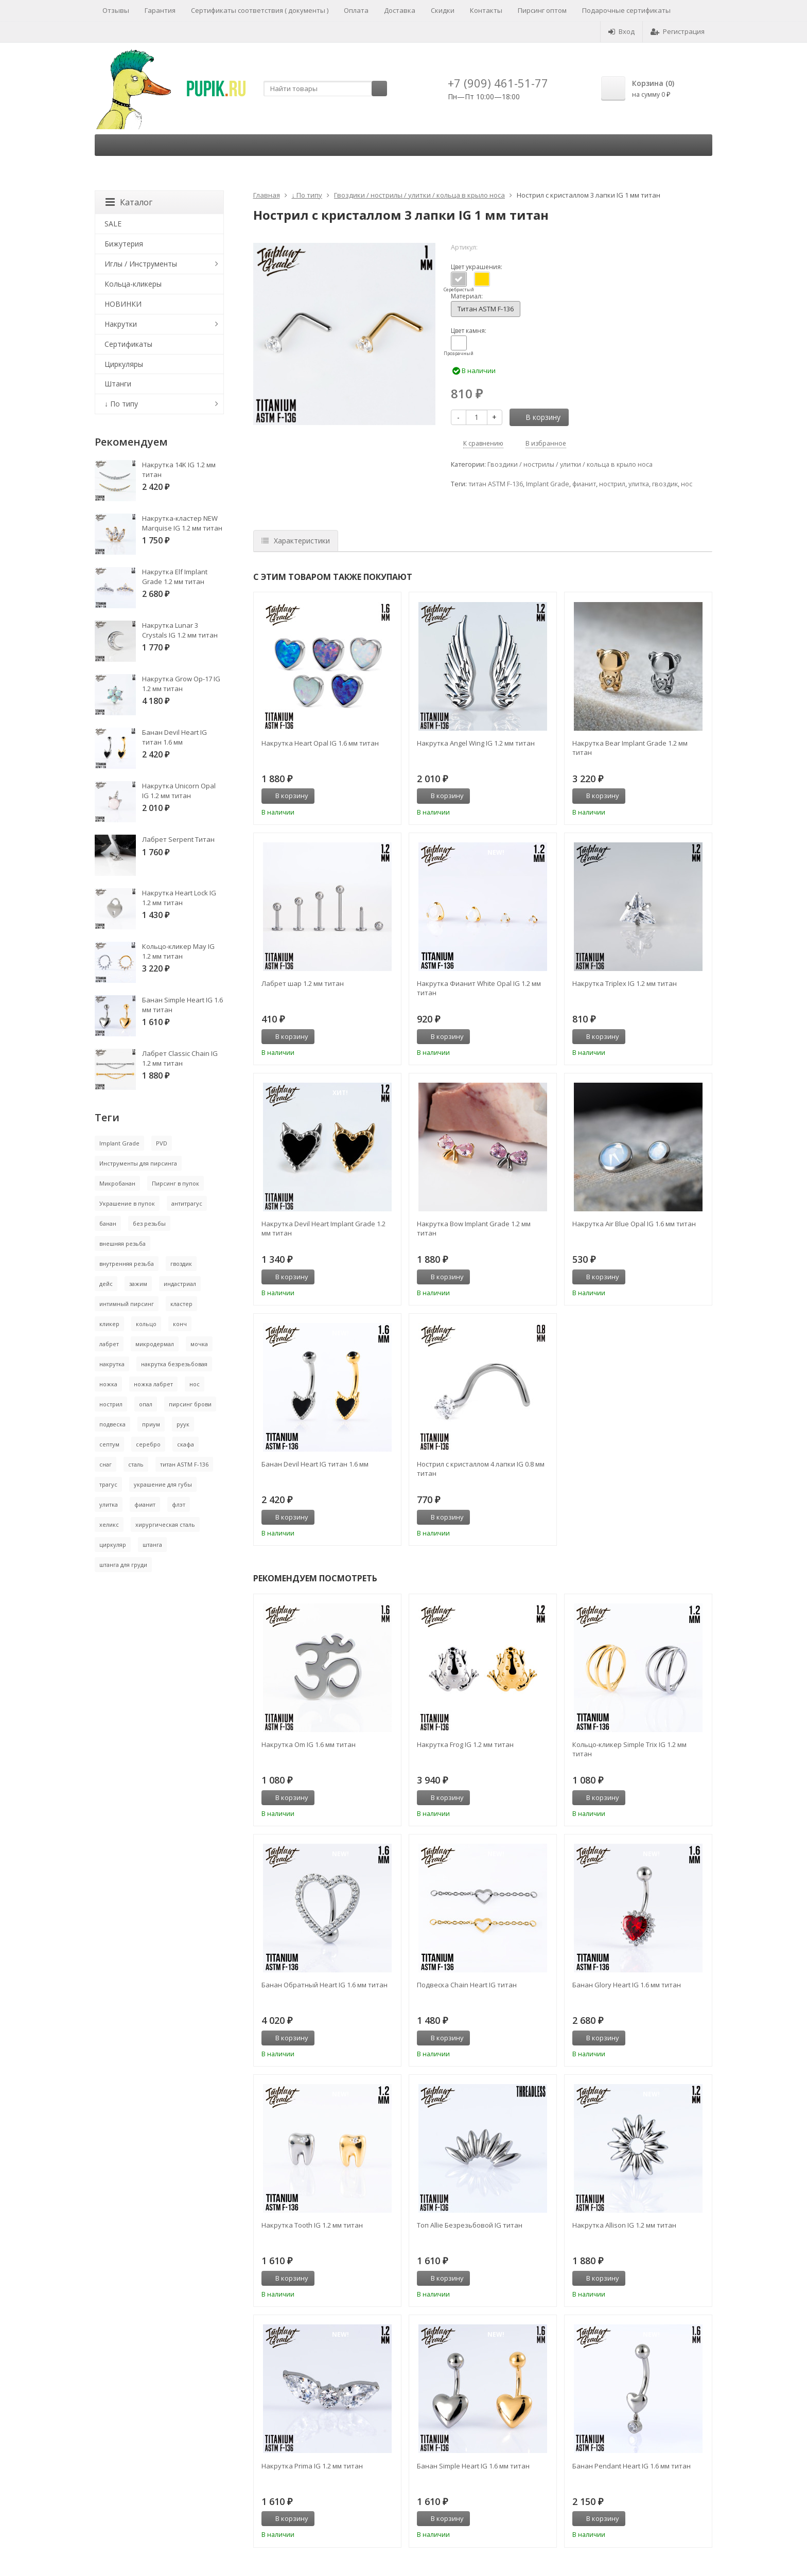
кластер (181, 1304)
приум (151, 1424)
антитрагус (186, 1203)
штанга (152, 1544)
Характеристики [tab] (295, 540)
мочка (199, 1344)
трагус (108, 1484)
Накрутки (120, 324)
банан (107, 1223)
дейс (106, 1283)
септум (109, 1444)
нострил (612, 484)
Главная (266, 195)
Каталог (129, 202)
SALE (112, 223)
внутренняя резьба (126, 1263)
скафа (185, 1444)
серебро (148, 1444)
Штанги (117, 384)
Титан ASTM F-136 (486, 308)
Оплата (356, 10)
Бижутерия (123, 244)
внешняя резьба (122, 1243)
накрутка (112, 1364)
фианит (584, 484)
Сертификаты (128, 344)
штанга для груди (123, 1564)
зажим (138, 1283)
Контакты (486, 10)
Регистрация (678, 31)
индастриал (180, 1283)
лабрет (109, 1344)
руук (183, 1424)
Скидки (442, 10)
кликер (109, 1324)
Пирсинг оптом (542, 10)
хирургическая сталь (165, 1524)
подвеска (112, 1424)
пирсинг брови (190, 1404)
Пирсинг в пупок (175, 1183)
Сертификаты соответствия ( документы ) (259, 10)
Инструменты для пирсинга (138, 1163)
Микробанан (117, 1183)
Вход (621, 31)
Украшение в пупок (127, 1203)
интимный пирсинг (126, 1304)
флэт (178, 1504)
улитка (638, 484)
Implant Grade (547, 484)
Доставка (399, 10)
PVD (161, 1143)
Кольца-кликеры (133, 284)
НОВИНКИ (123, 304)
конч (180, 1324)
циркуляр (112, 1544)
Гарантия (160, 10)
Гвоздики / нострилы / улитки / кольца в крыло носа (419, 195)
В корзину (537, 417)
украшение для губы (163, 1484)
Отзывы (115, 10)
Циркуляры (123, 364)
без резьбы (149, 1223)
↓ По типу (307, 195)
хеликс (109, 1524)
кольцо (146, 1324)
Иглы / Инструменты (140, 264)
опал (145, 1404)
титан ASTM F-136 (495, 484)
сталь (136, 1464)
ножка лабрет (153, 1384)
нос (686, 484)
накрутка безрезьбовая (174, 1364)
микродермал (154, 1344)
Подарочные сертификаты (626, 10)
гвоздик (665, 484)
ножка (108, 1384)
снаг (105, 1464)
